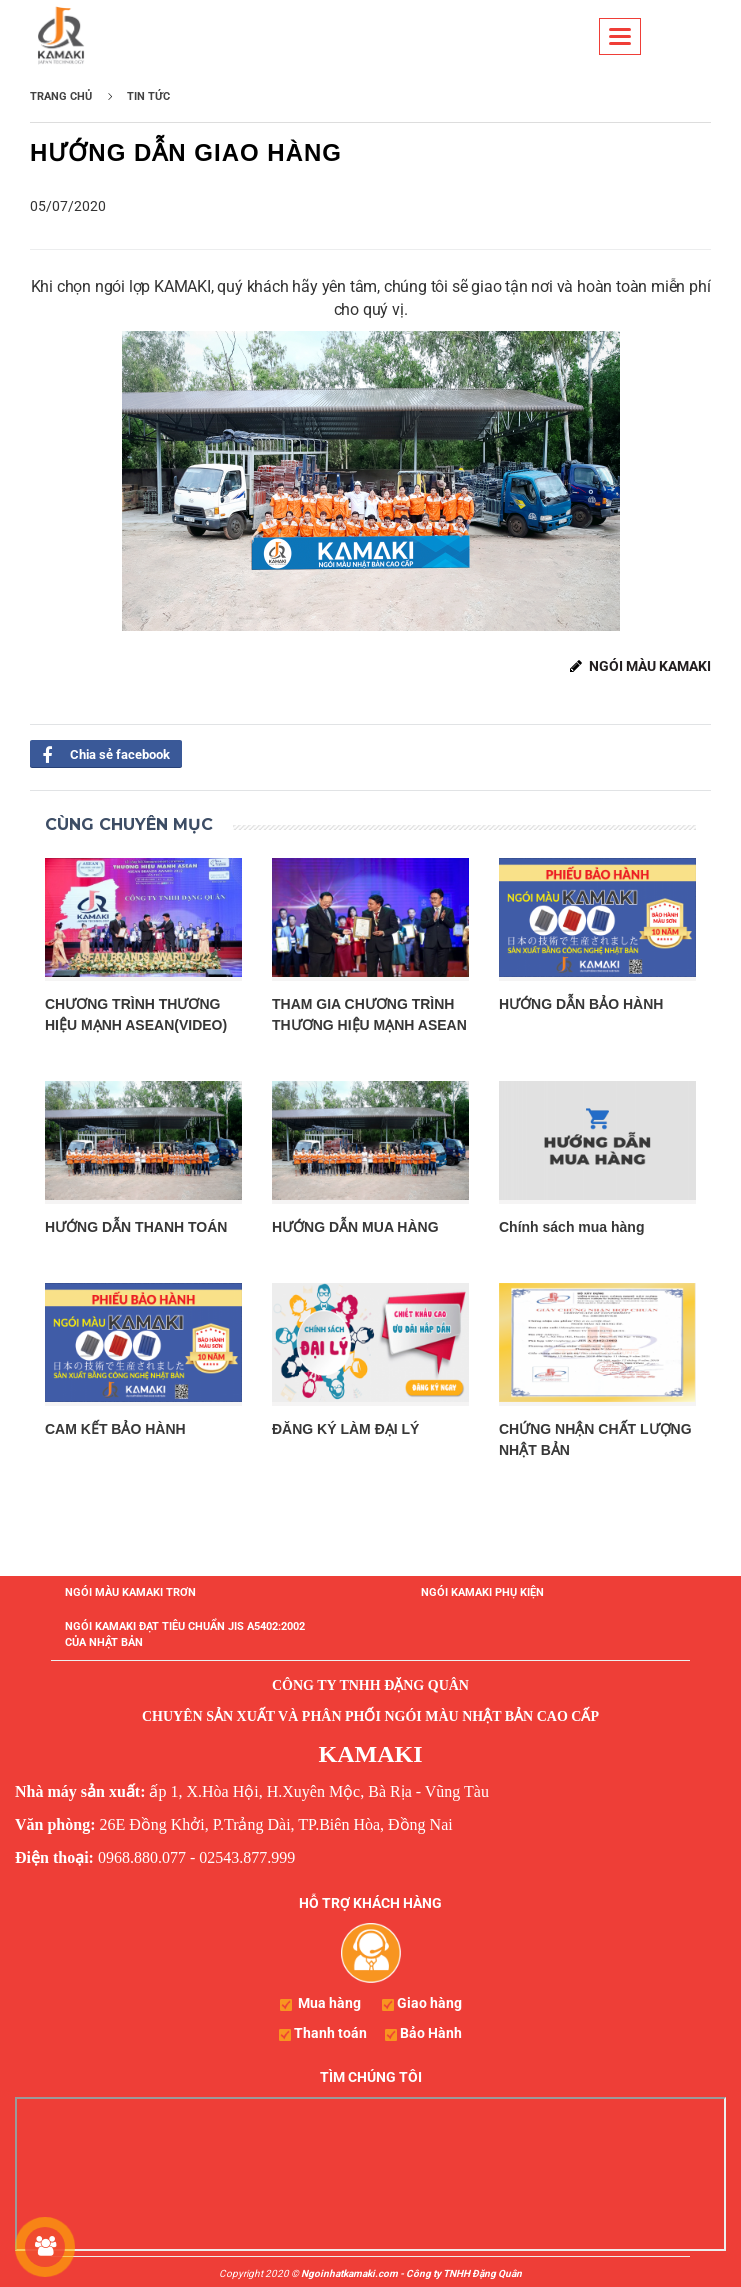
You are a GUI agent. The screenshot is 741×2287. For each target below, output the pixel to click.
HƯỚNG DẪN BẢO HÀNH (581, 1004)
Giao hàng (429, 2003)
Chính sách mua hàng (571, 1227)
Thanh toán (330, 2033)
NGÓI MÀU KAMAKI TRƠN (130, 1592)
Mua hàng (329, 2003)
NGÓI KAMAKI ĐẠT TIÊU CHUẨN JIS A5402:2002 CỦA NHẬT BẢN (185, 1634)
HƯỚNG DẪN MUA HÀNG (355, 1227)
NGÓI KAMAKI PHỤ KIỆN (482, 1592)
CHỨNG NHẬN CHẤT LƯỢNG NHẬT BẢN (595, 1439)
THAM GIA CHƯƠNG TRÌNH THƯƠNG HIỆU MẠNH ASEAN (369, 1014)
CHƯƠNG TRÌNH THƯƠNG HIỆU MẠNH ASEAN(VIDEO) (136, 1014)
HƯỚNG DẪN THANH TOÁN (136, 1227)
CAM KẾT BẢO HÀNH (115, 1429)
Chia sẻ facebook (100, 753)
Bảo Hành (431, 2033)
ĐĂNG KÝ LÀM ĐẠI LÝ (345, 1429)
